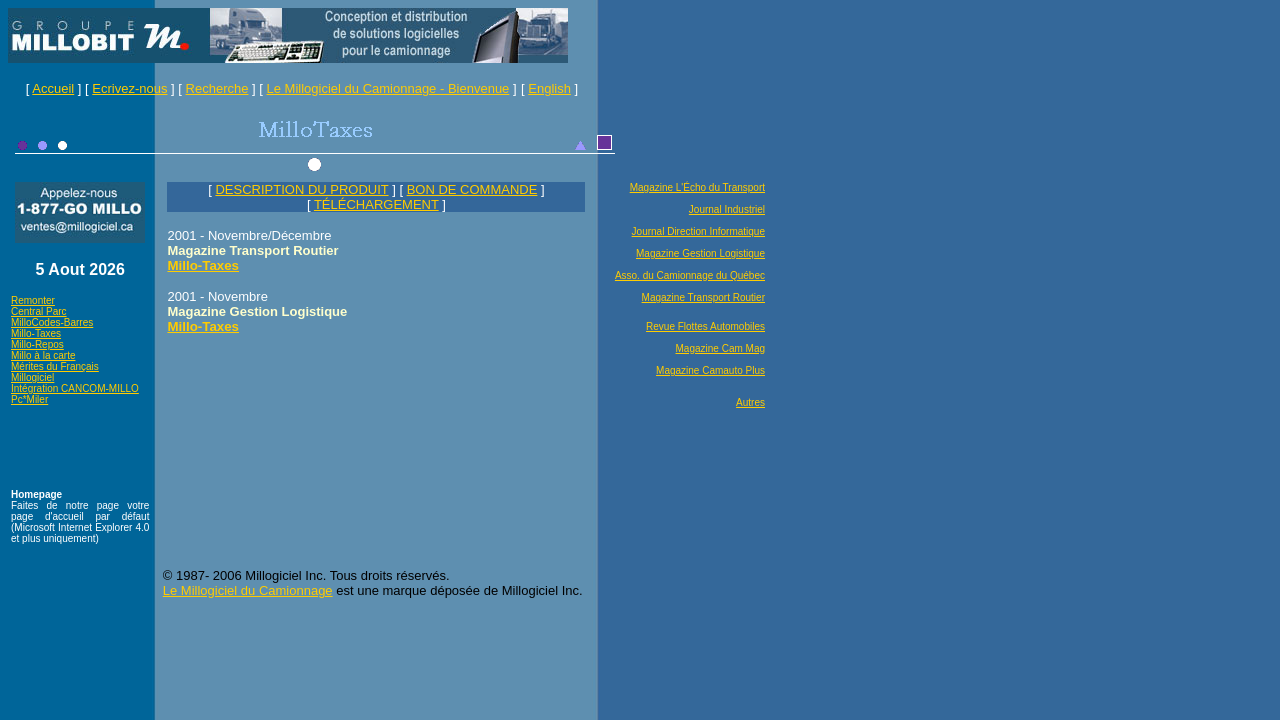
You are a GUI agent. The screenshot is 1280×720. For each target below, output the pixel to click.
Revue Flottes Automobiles (705, 326)
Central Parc (39, 311)
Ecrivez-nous (129, 88)
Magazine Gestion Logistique (700, 253)
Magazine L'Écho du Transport (697, 187)
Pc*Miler (29, 399)
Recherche (217, 88)
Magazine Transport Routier (703, 297)
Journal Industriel (727, 209)
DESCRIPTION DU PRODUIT (301, 189)
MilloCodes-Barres (52, 322)
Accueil (53, 88)
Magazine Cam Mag (720, 348)
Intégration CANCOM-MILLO (75, 388)
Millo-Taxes (36, 333)
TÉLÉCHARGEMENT (376, 204)
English (549, 88)
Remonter (33, 300)
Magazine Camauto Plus (710, 370)
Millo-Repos (37, 344)
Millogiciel (32, 377)
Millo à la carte (43, 355)
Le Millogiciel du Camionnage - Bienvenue (388, 88)
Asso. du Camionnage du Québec (690, 275)
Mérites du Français (55, 366)
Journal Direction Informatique (698, 231)
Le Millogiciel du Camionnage (248, 590)
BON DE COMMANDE (472, 189)
